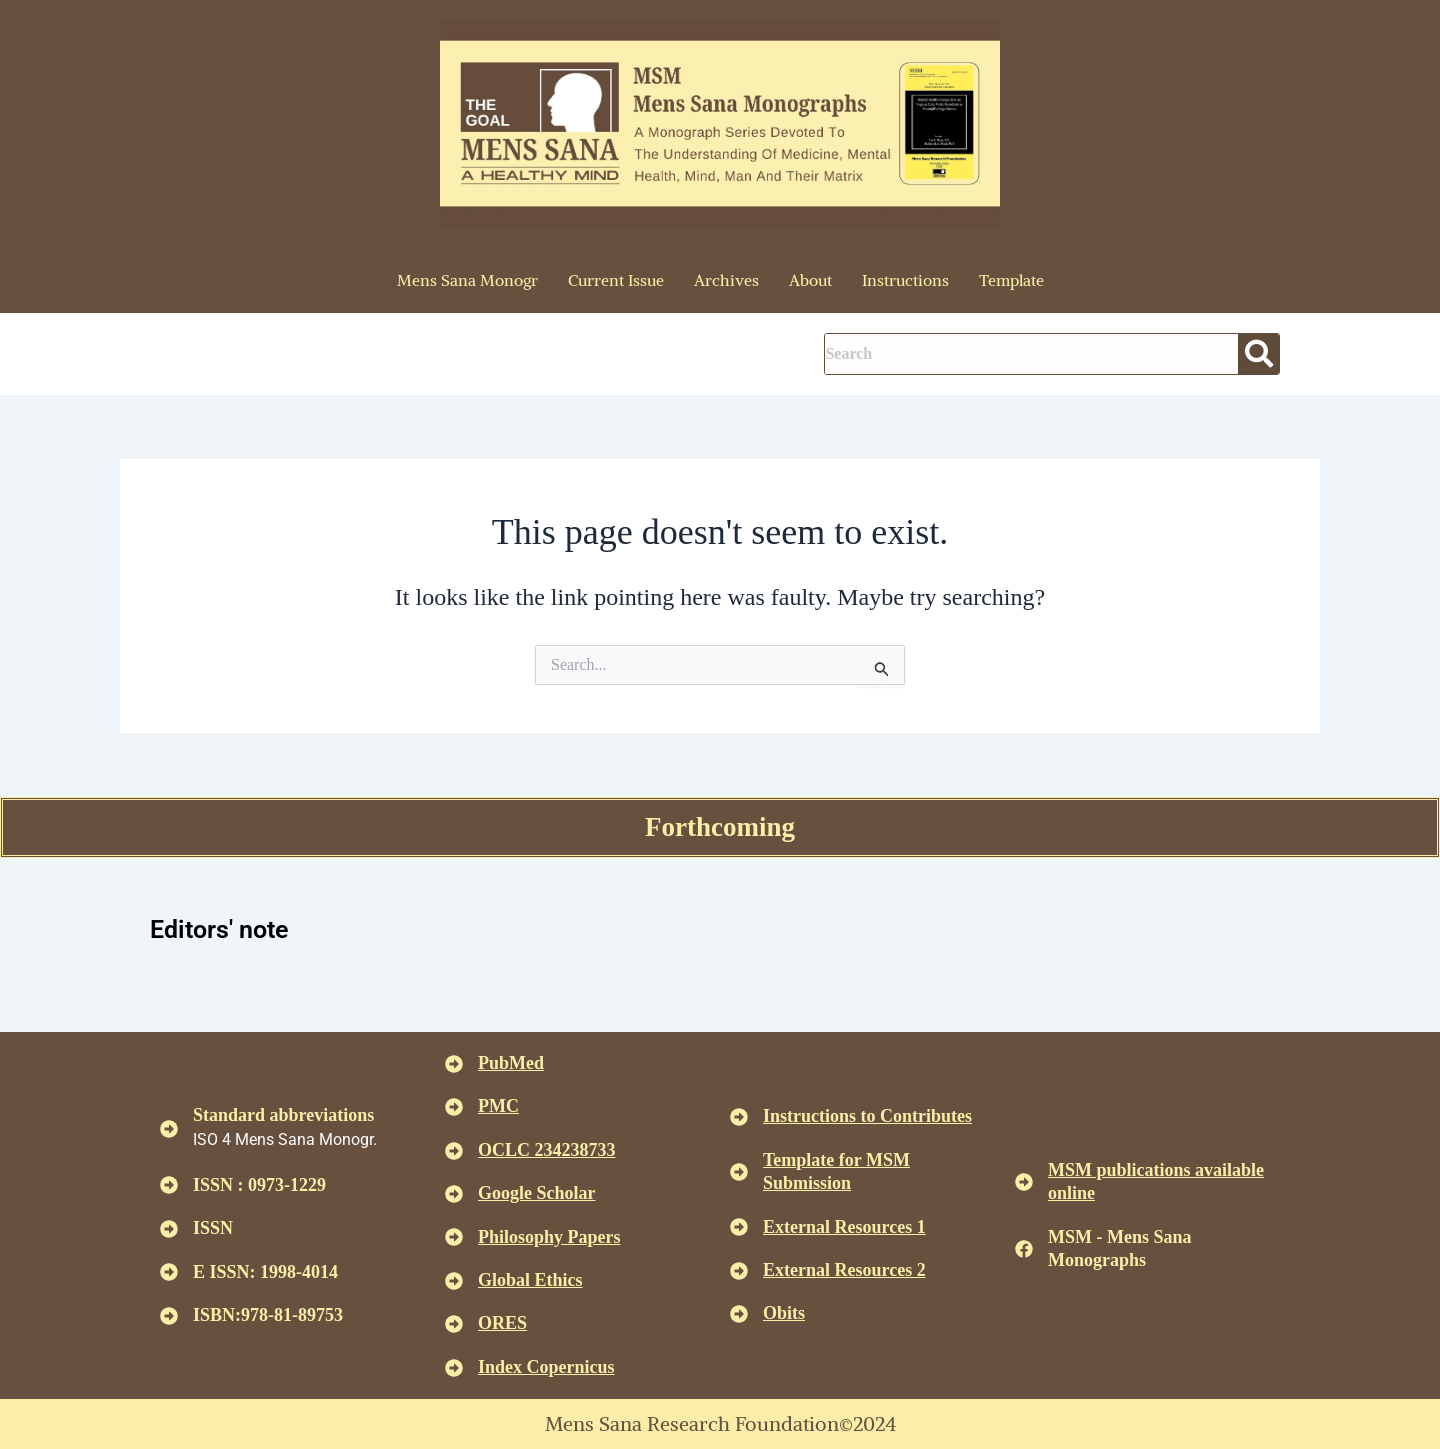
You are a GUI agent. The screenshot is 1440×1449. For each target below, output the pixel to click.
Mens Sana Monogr (467, 280)
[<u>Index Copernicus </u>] (454, 1368)
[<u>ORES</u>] (454, 1324)
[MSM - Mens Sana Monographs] (1024, 1249)
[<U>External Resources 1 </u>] (739, 1227)
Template (1011, 280)
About (810, 280)
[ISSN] (169, 1229)
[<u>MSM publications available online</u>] (1024, 1182)
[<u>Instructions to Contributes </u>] (739, 1117)
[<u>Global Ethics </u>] (454, 1281)
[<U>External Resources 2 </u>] (739, 1271)
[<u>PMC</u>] (454, 1107)
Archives (726, 280)
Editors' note (233, 927)
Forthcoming (720, 827)
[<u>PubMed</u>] (454, 1064)
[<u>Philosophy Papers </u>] (454, 1237)
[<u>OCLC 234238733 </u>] (454, 1151)
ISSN (213, 1228)
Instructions (905, 280)
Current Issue (616, 280)
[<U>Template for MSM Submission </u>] (739, 1172)
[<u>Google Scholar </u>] (454, 1194)
